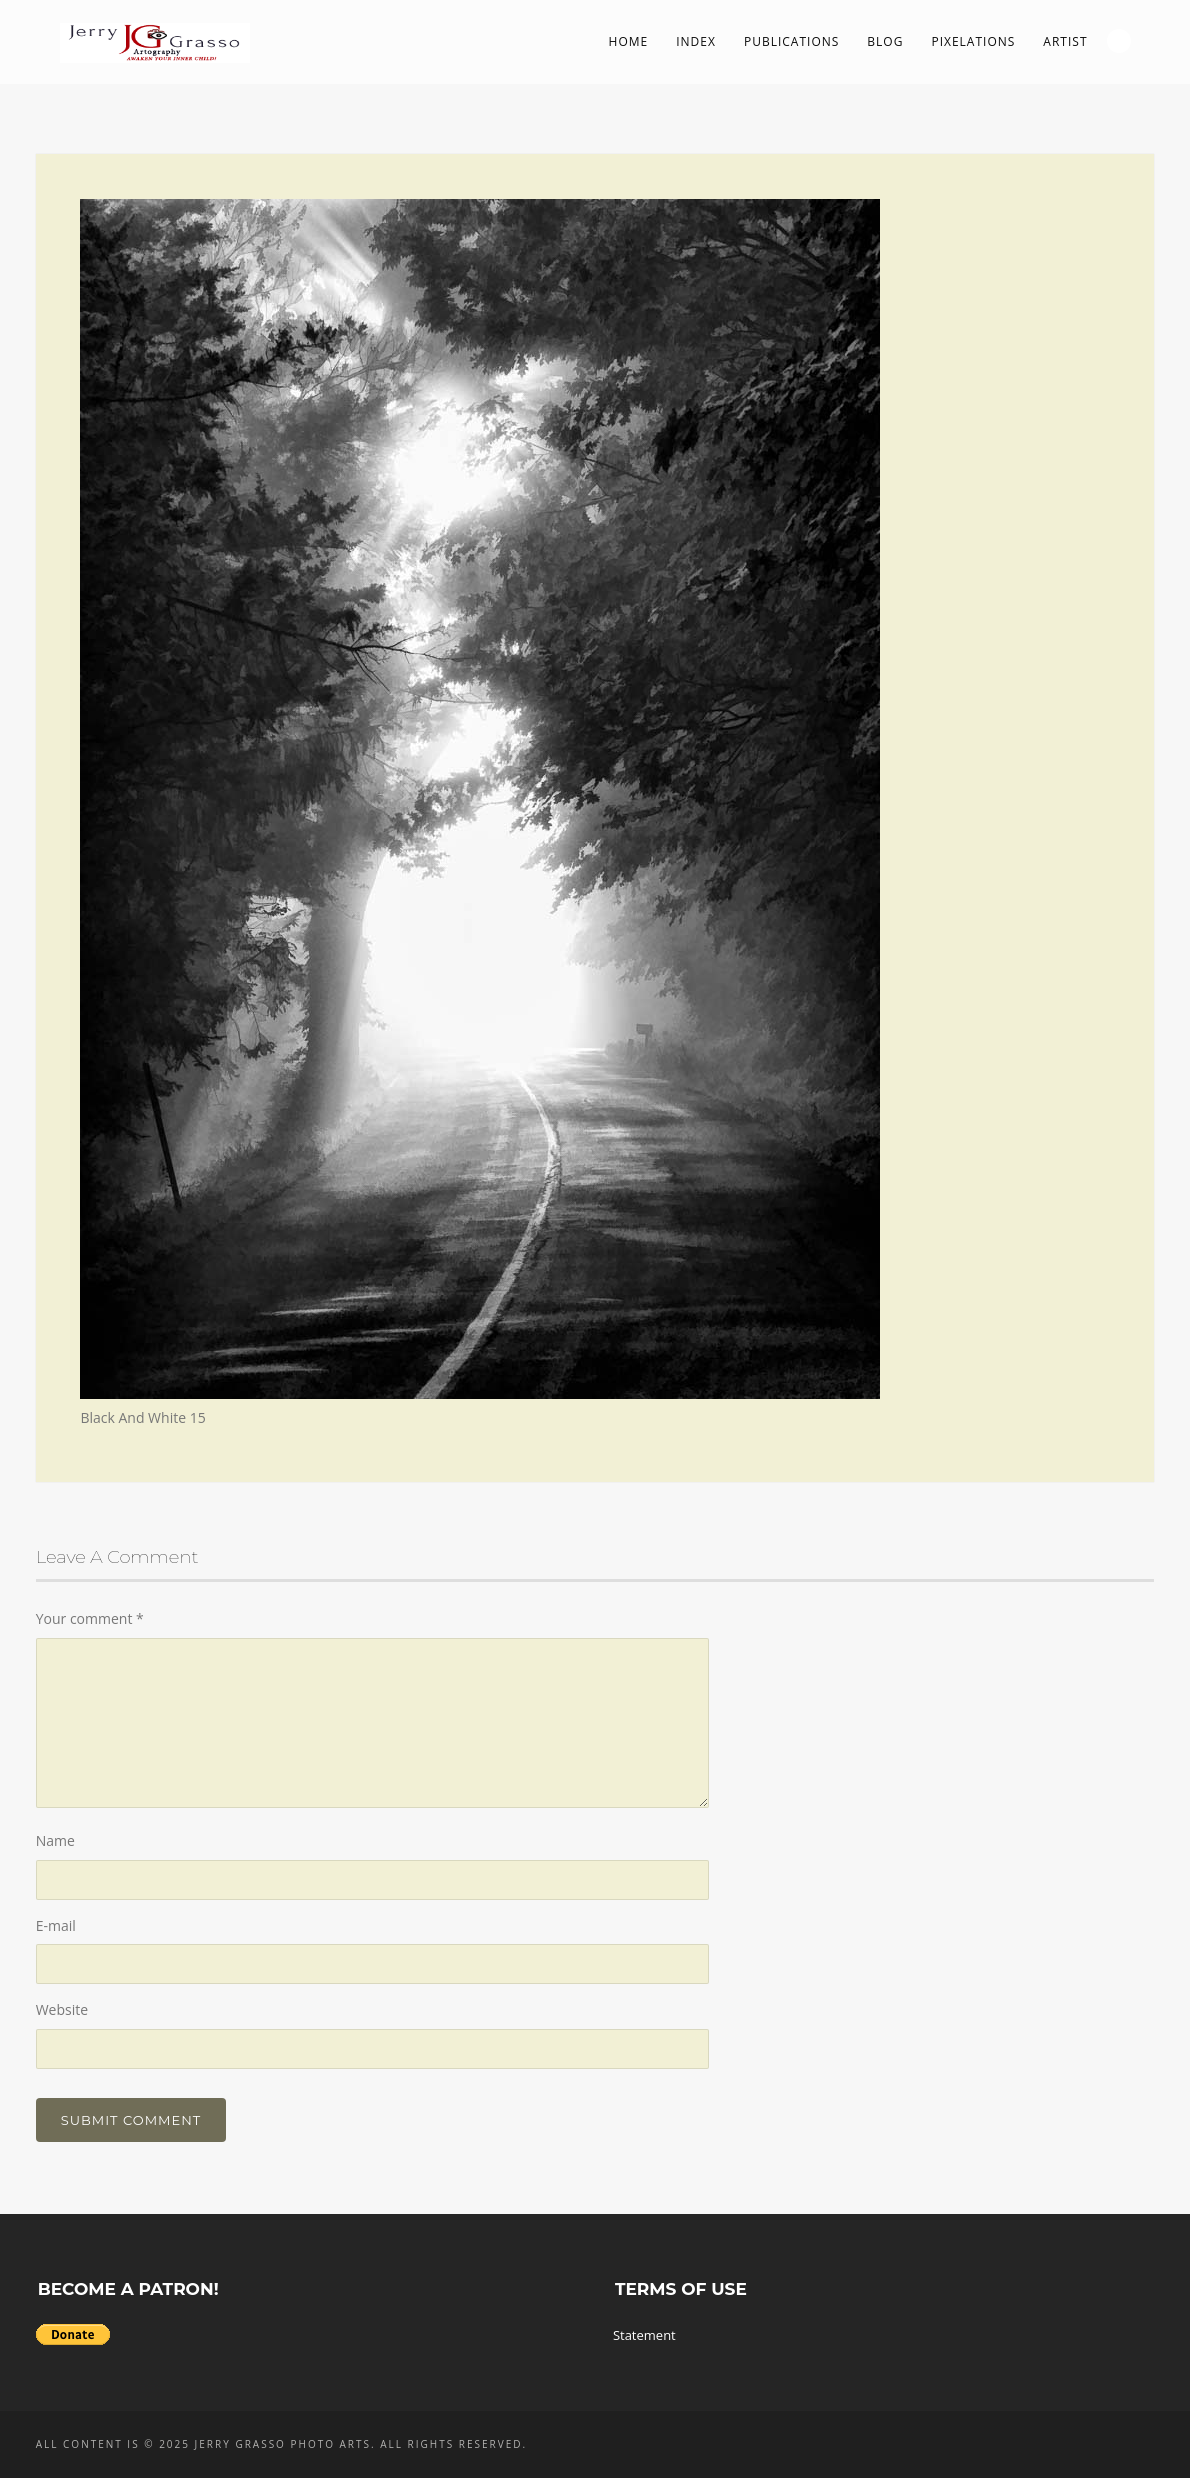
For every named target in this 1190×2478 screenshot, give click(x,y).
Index (696, 41)
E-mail (56, 1925)
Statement (644, 2335)
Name (55, 1840)
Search (1119, 41)
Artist (1065, 41)
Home (629, 41)
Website (62, 2009)
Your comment (90, 1618)
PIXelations (973, 41)
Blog (885, 41)
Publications (791, 41)
